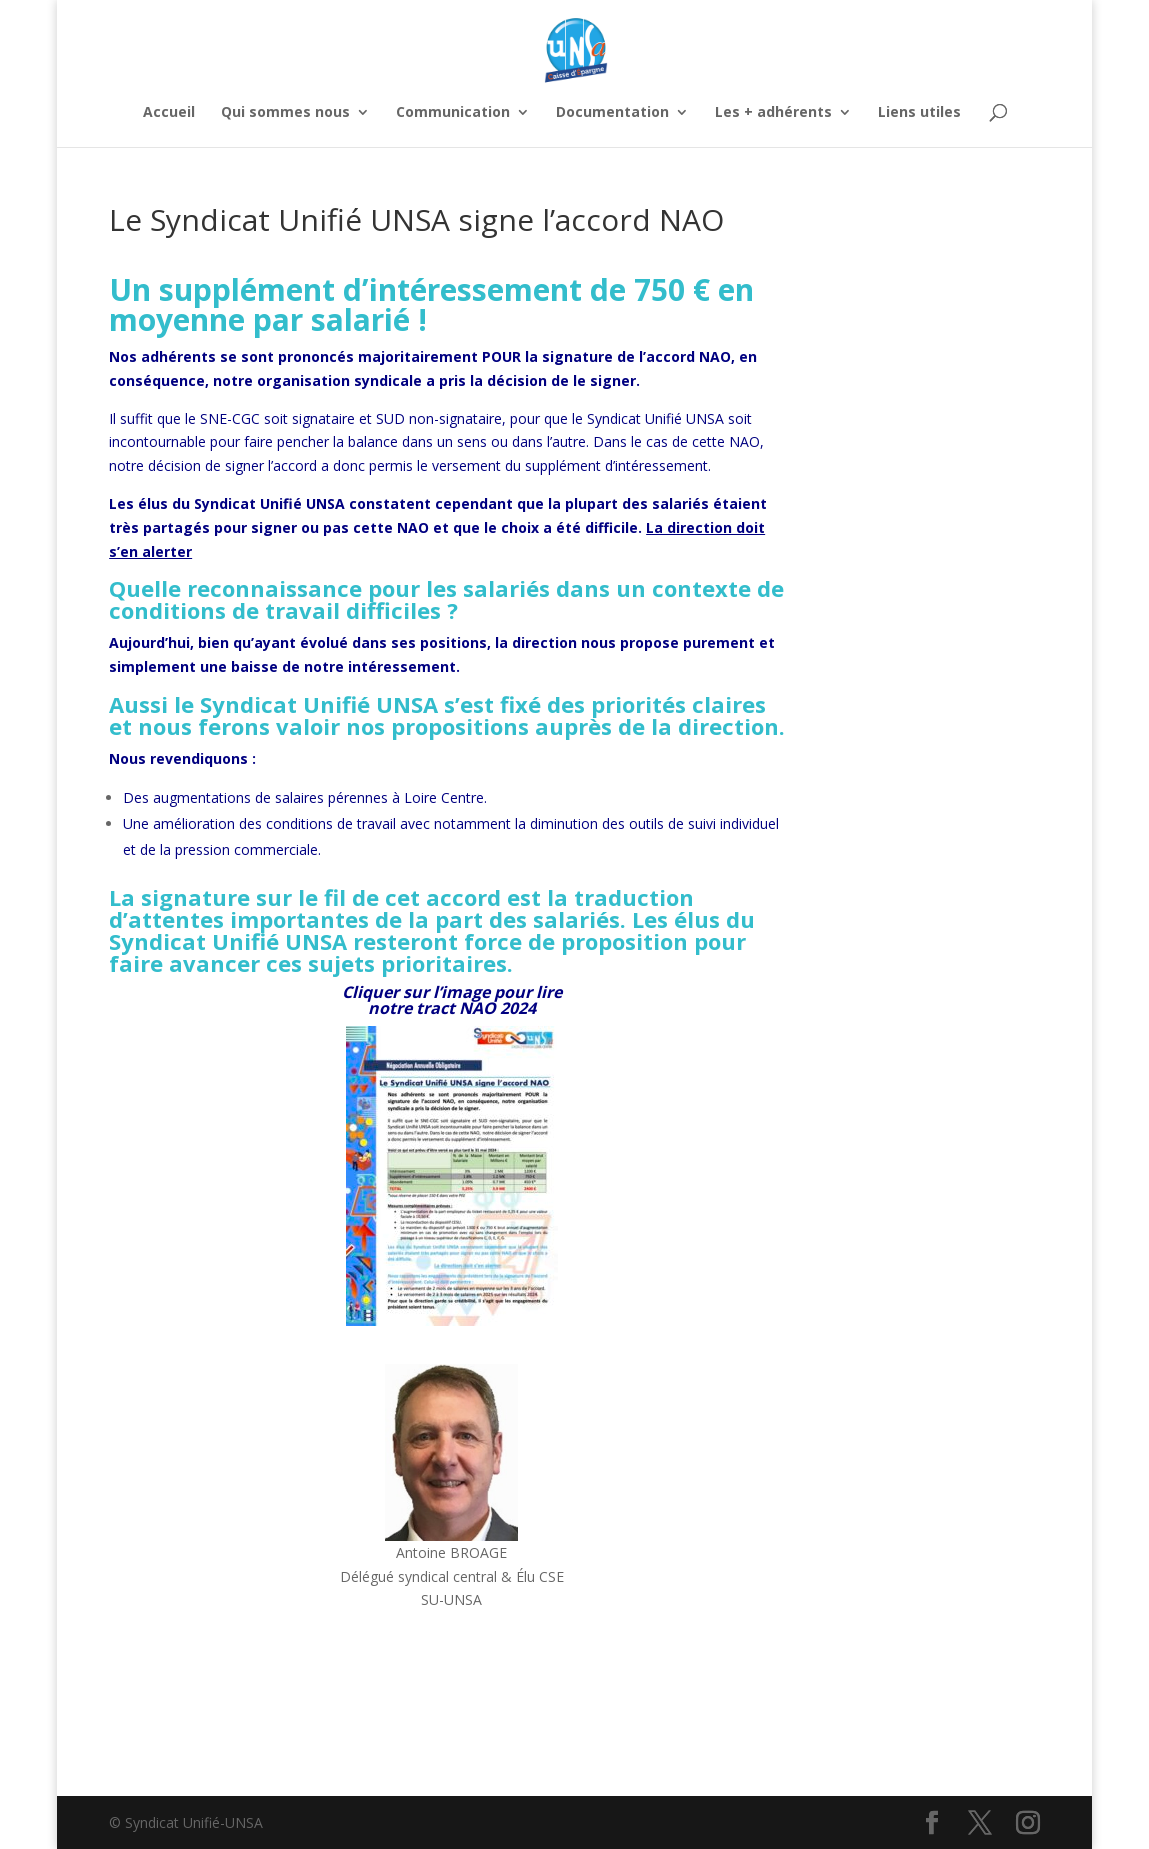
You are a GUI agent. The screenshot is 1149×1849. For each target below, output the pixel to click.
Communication (453, 113)
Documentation (612, 113)
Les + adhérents (773, 113)
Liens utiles (919, 113)
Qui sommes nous (285, 113)
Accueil (169, 113)
